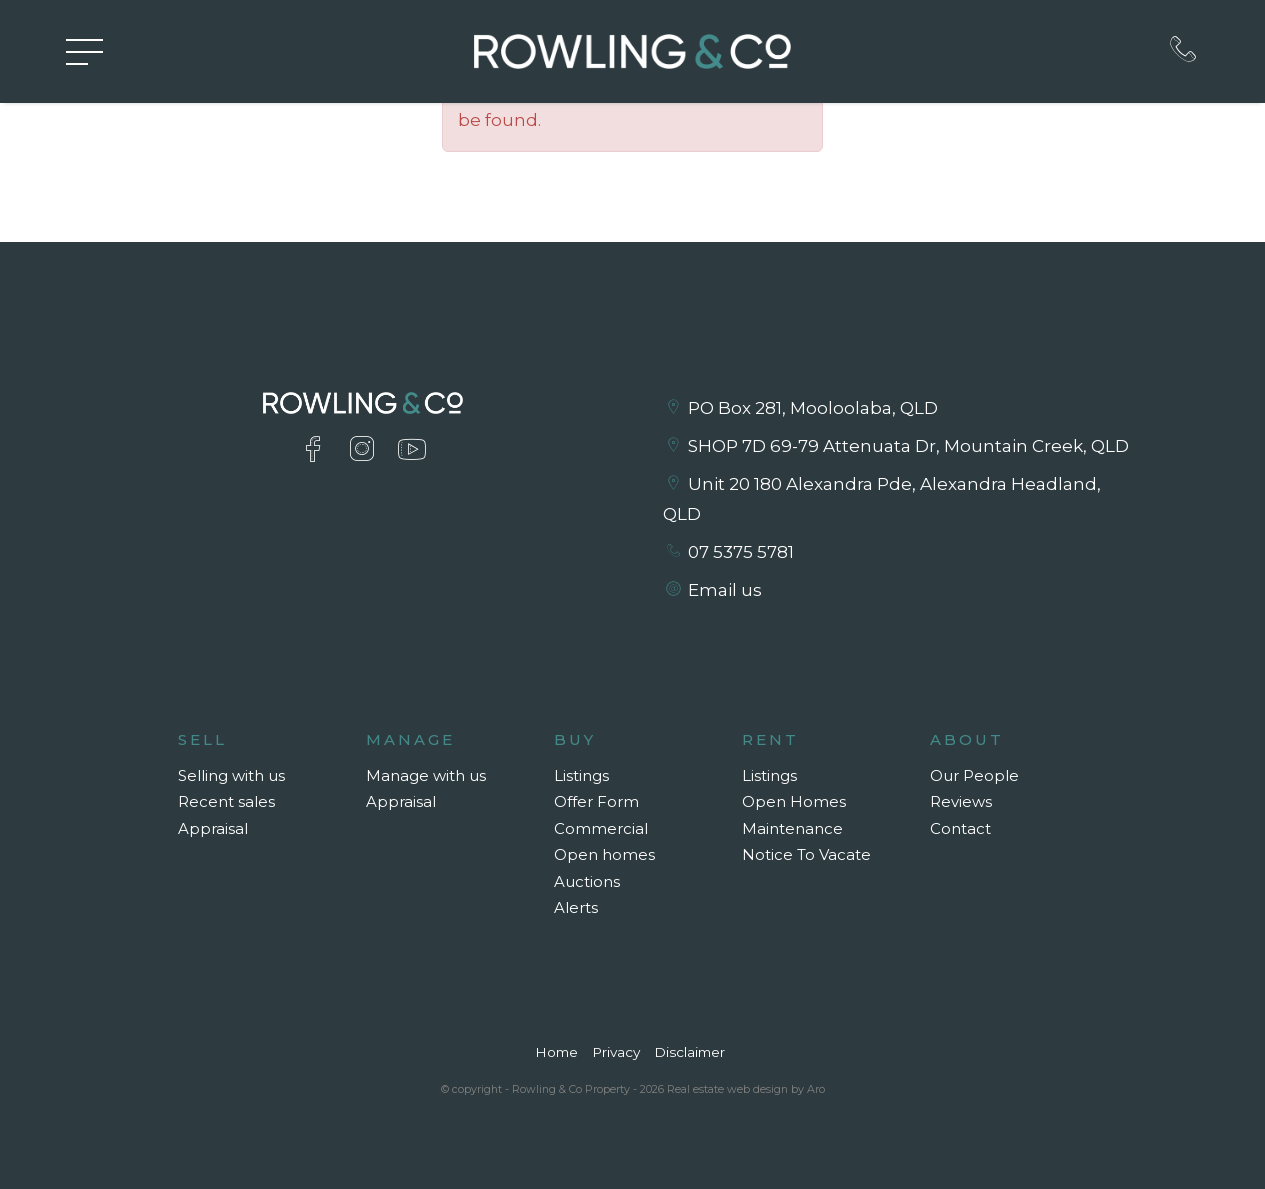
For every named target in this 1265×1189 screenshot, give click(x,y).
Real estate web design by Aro (746, 1089)
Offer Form (596, 801)
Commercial (601, 828)
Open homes (604, 854)
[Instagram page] (366, 451)
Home (556, 1052)
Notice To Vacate (806, 854)
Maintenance (792, 828)
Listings (581, 775)
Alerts (576, 907)
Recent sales (226, 801)
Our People (974, 775)
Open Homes (794, 801)
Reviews (961, 801)
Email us (725, 590)
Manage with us (426, 775)
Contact (960, 828)
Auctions (587, 881)
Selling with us (231, 775)
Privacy (616, 1052)
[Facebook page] (317, 451)
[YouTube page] (411, 451)
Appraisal (213, 828)
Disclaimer (689, 1052)
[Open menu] (84, 52)
